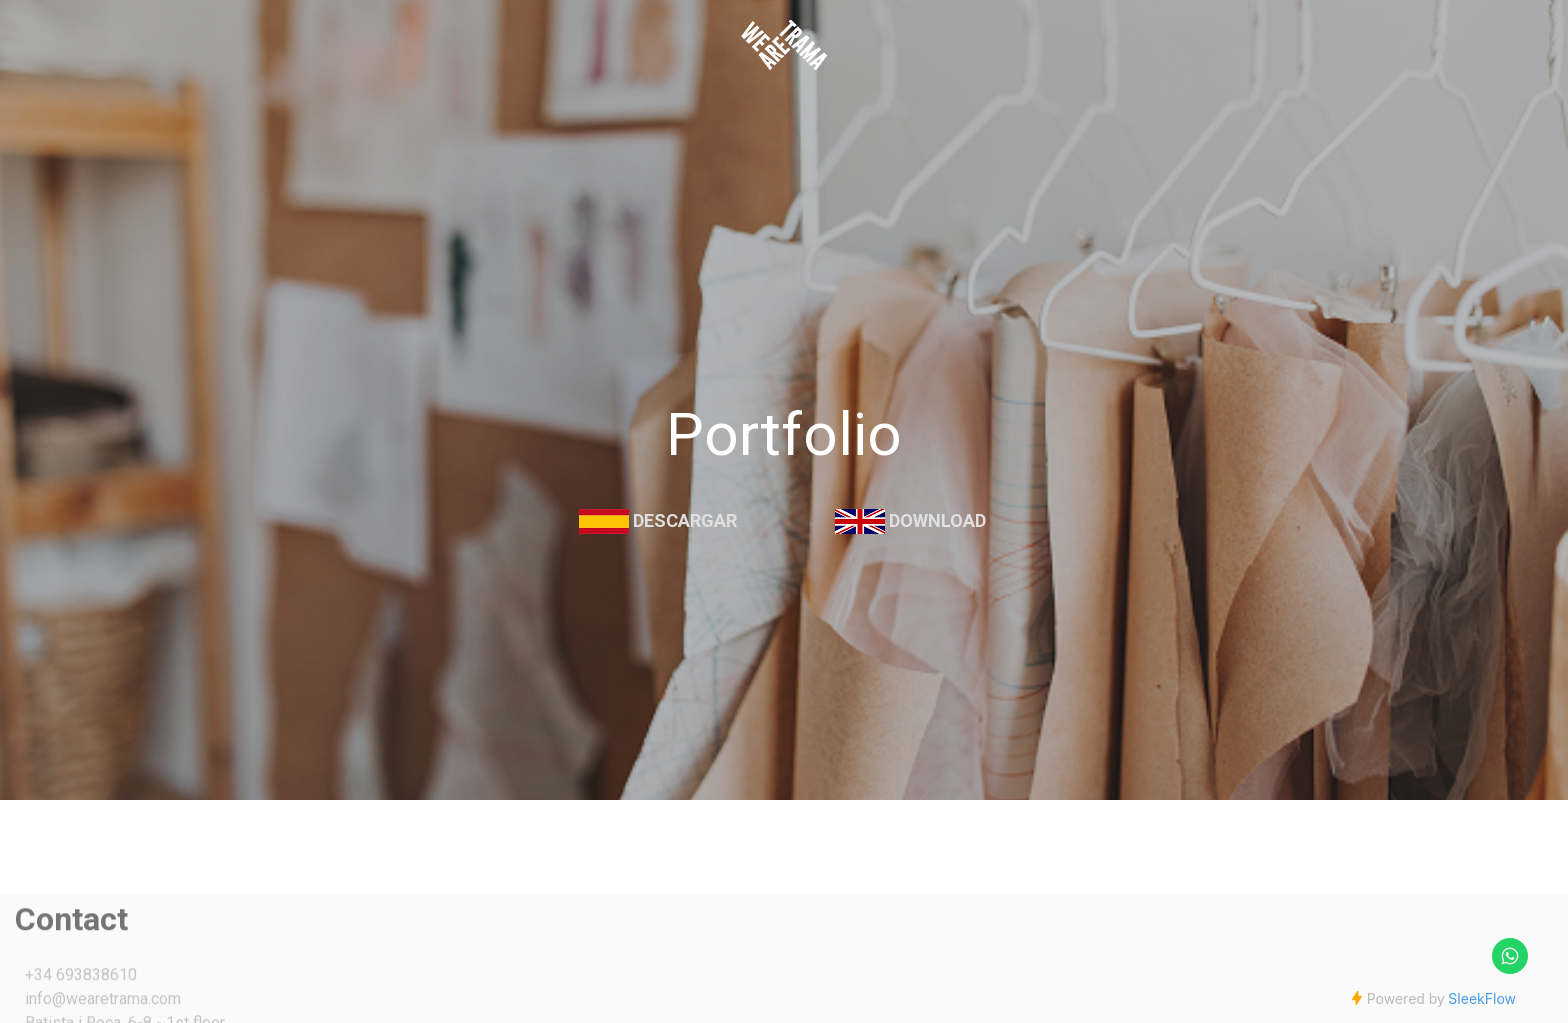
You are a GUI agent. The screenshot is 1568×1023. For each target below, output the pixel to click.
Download (937, 520)
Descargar (685, 520)
